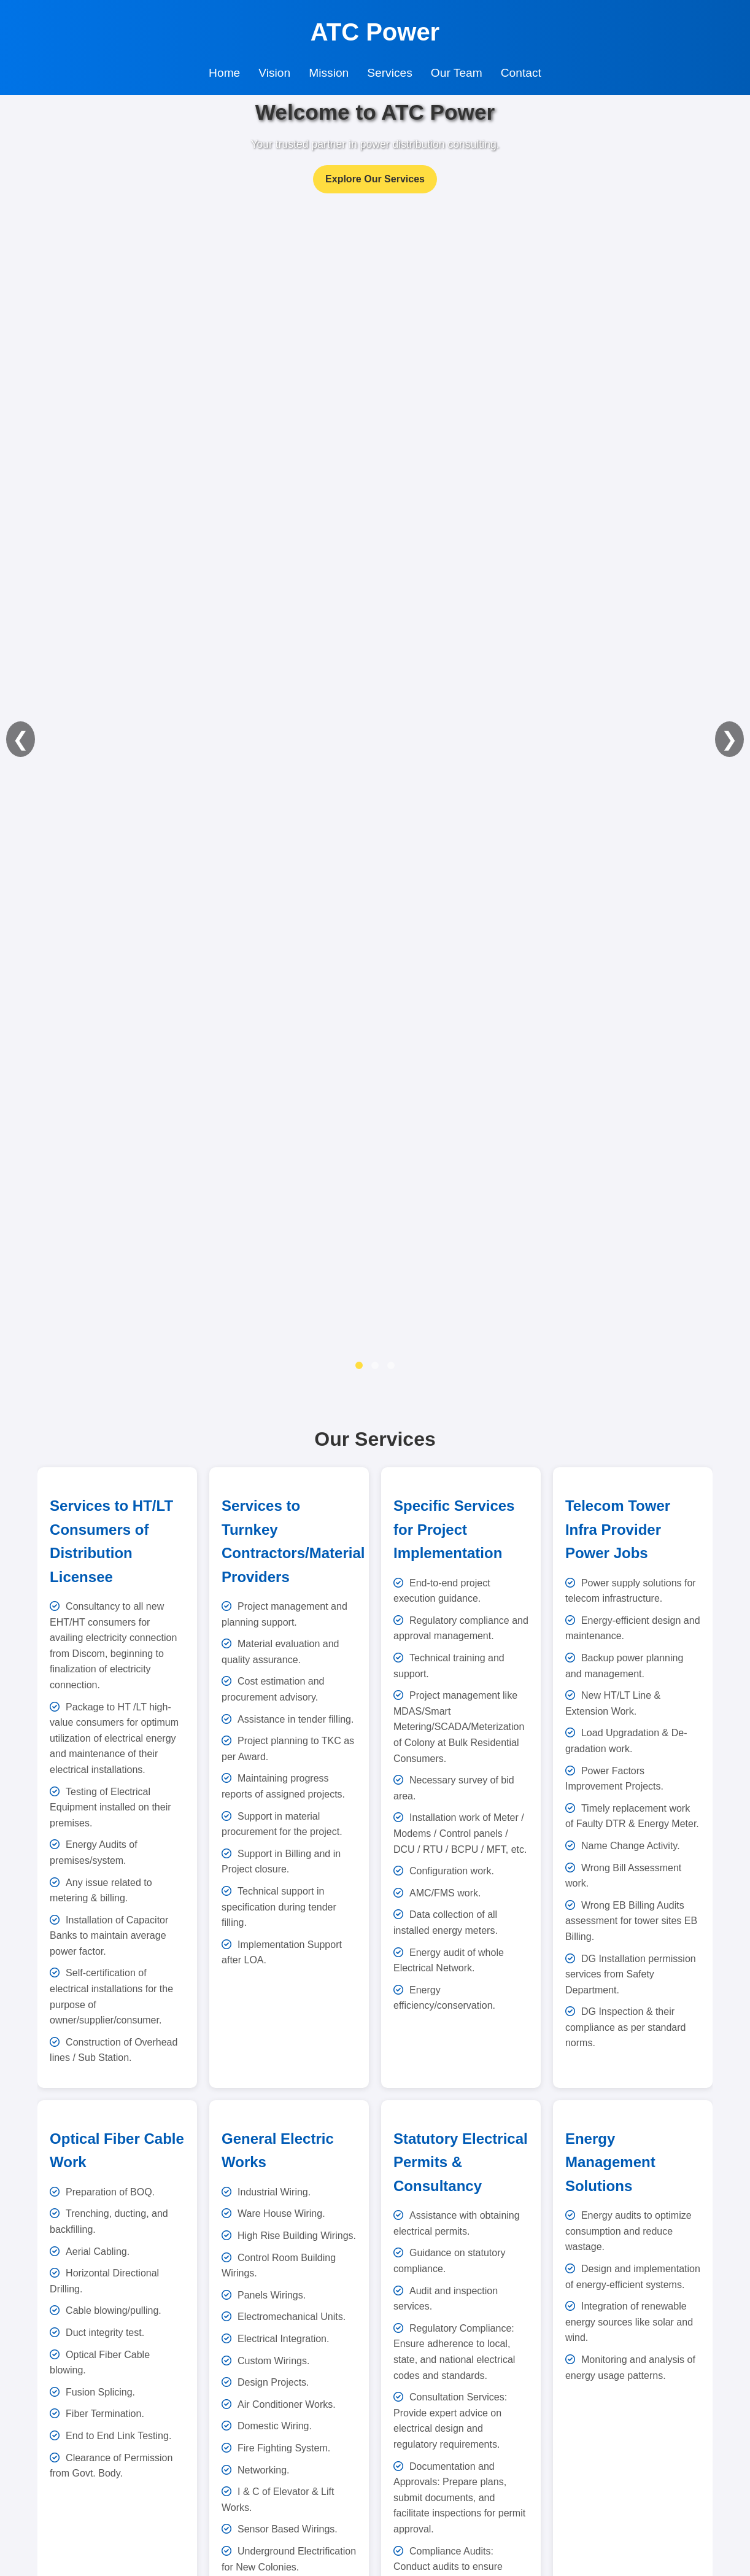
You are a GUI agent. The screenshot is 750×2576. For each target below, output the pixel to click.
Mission (329, 72)
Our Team (456, 72)
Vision (274, 72)
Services (389, 72)
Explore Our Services (375, 179)
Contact (521, 72)
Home (224, 72)
